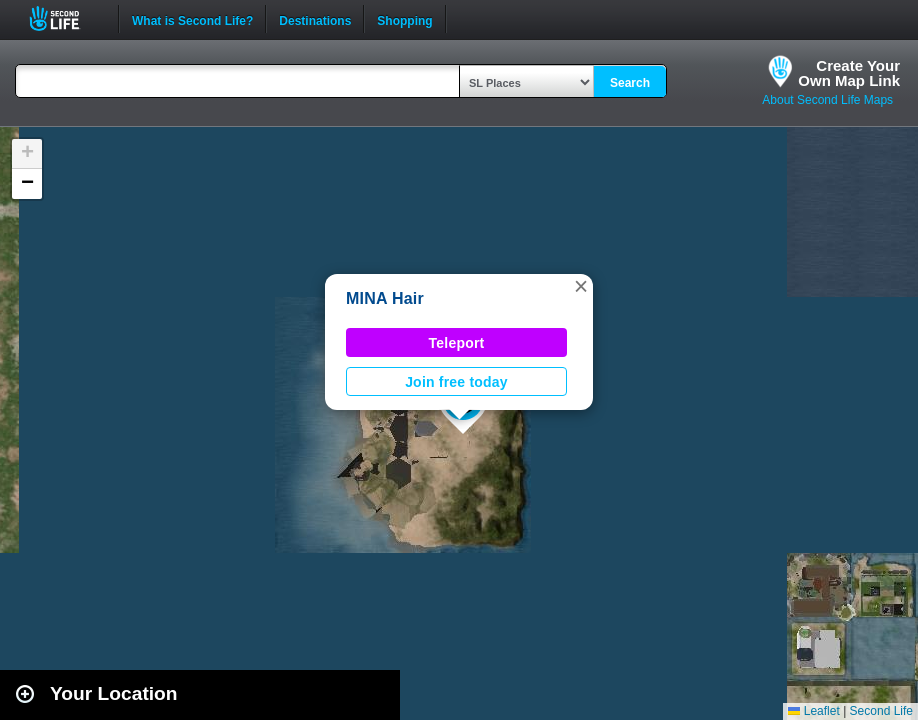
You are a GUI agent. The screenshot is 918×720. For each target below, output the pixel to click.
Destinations (315, 19)
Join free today (456, 382)
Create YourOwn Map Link (849, 73)
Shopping (404, 19)
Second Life (65, 18)
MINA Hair (385, 298)
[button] (581, 286)
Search (630, 83)
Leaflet (813, 711)
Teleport (457, 343)
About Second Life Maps (827, 100)
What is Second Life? (192, 19)
